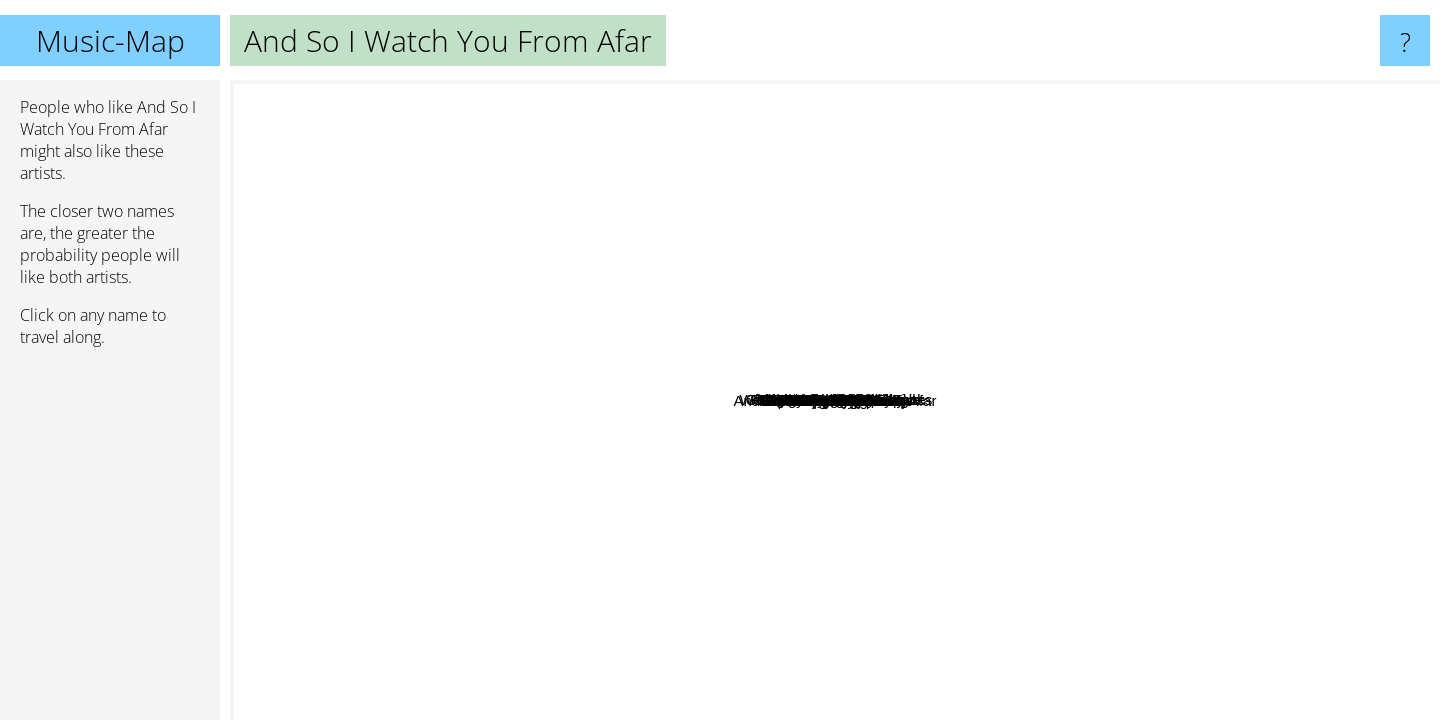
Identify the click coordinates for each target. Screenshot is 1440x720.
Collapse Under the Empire (813, 221)
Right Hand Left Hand (473, 363)
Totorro (839, 369)
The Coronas (533, 706)
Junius (790, 264)
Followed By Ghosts (630, 368)
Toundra (944, 671)
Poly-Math (645, 598)
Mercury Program (1367, 453)
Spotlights (667, 98)
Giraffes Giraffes (1053, 296)
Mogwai (1285, 195)
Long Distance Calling (848, 406)
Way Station (588, 305)
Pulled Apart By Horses (982, 571)
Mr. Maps (1124, 530)
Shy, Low (1110, 168)
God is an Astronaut (1045, 426)
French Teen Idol (695, 291)
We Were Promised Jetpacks (1271, 312)
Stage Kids (1054, 351)
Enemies (791, 450)
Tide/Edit (652, 508)
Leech (721, 394)
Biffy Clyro (283, 472)
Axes (1275, 390)
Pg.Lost (755, 407)
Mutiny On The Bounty (583, 276)
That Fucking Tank (996, 234)
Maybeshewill (897, 491)
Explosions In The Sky (796, 666)
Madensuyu (433, 241)
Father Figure (850, 550)
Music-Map (110, 40)
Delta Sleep (1304, 433)
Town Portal (984, 489)
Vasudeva (710, 227)
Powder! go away (469, 306)
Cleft (627, 630)
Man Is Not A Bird (723, 636)
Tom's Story (1107, 361)
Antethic (517, 262)
